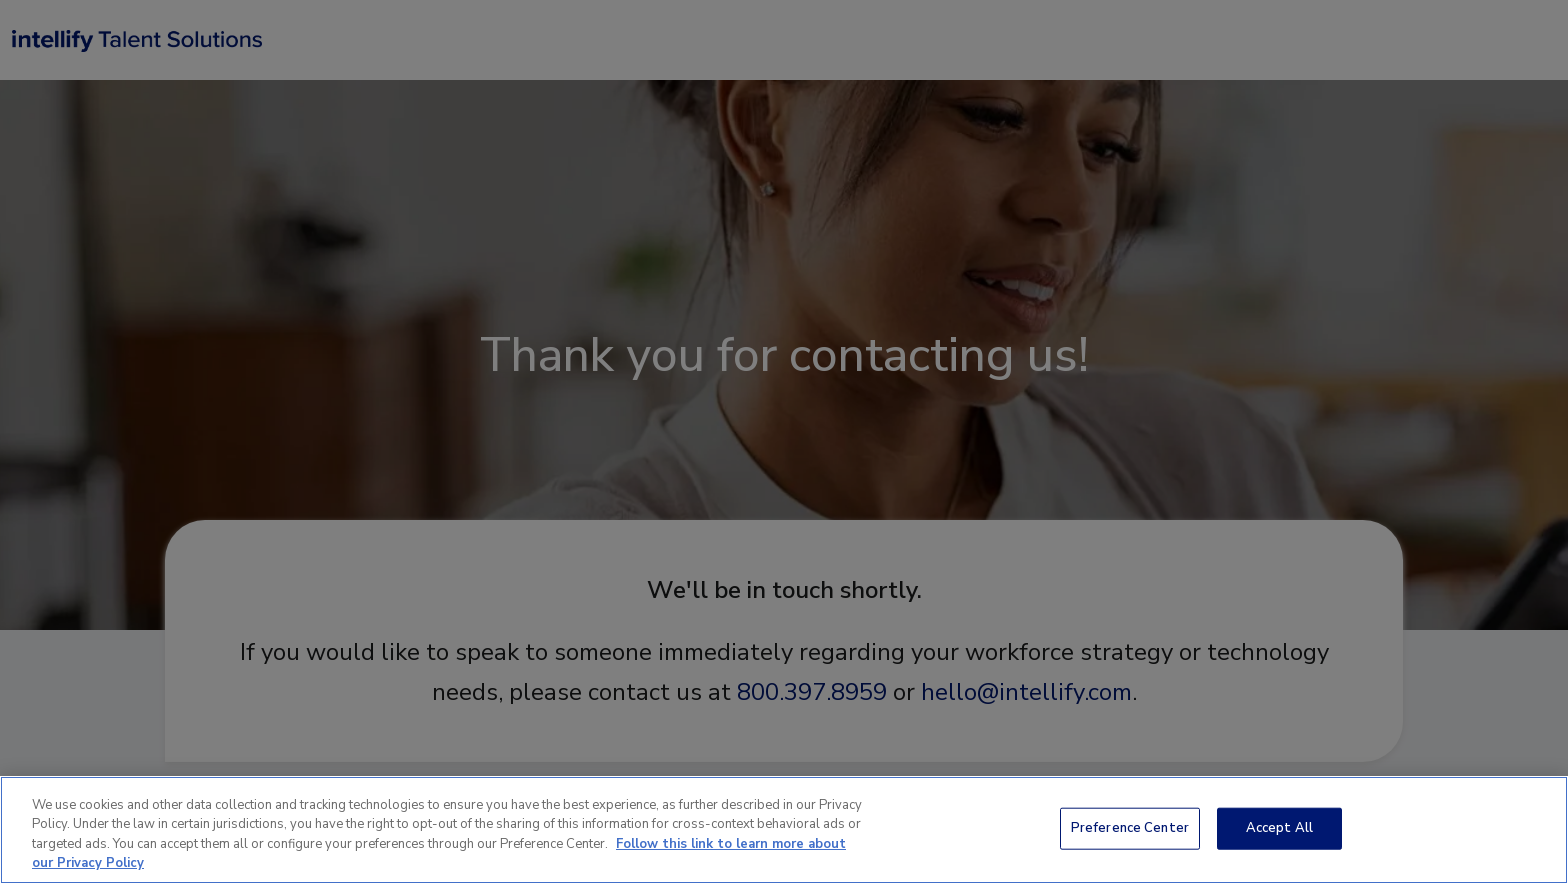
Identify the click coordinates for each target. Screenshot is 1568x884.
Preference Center (1130, 828)
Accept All (1279, 828)
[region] (784, 830)
